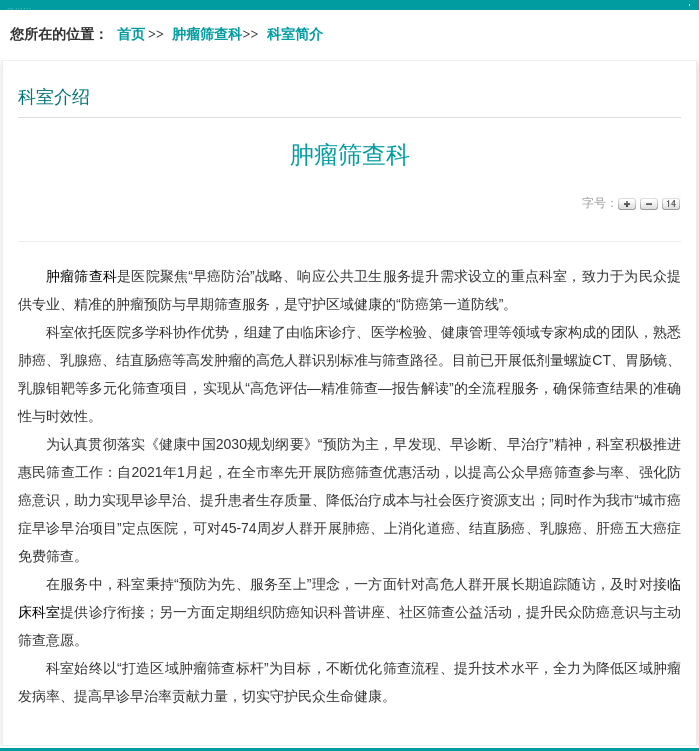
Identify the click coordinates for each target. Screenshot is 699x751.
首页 (131, 34)
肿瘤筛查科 (81, 276)
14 (669, 203)
